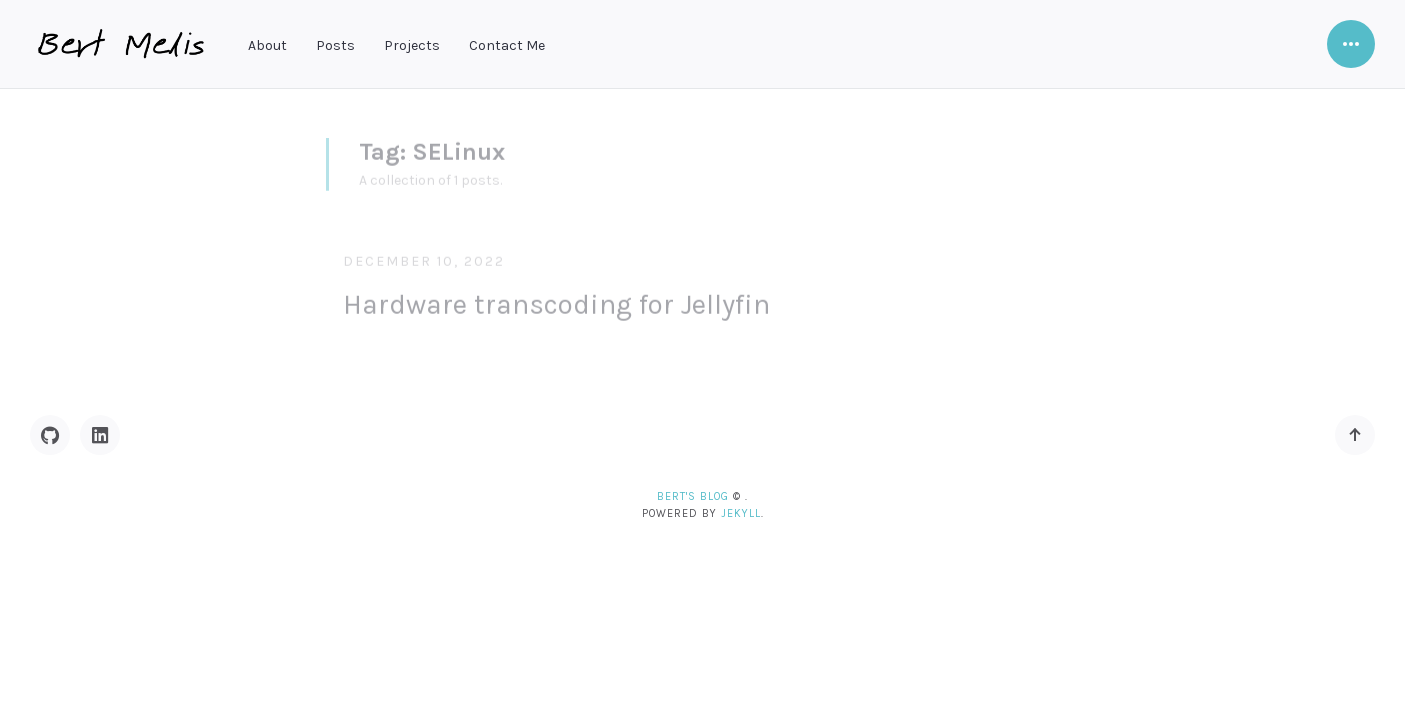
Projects (412, 45)
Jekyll (741, 513)
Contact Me (507, 45)
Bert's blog (693, 496)
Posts (335, 45)
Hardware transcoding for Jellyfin (556, 298)
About (267, 45)
